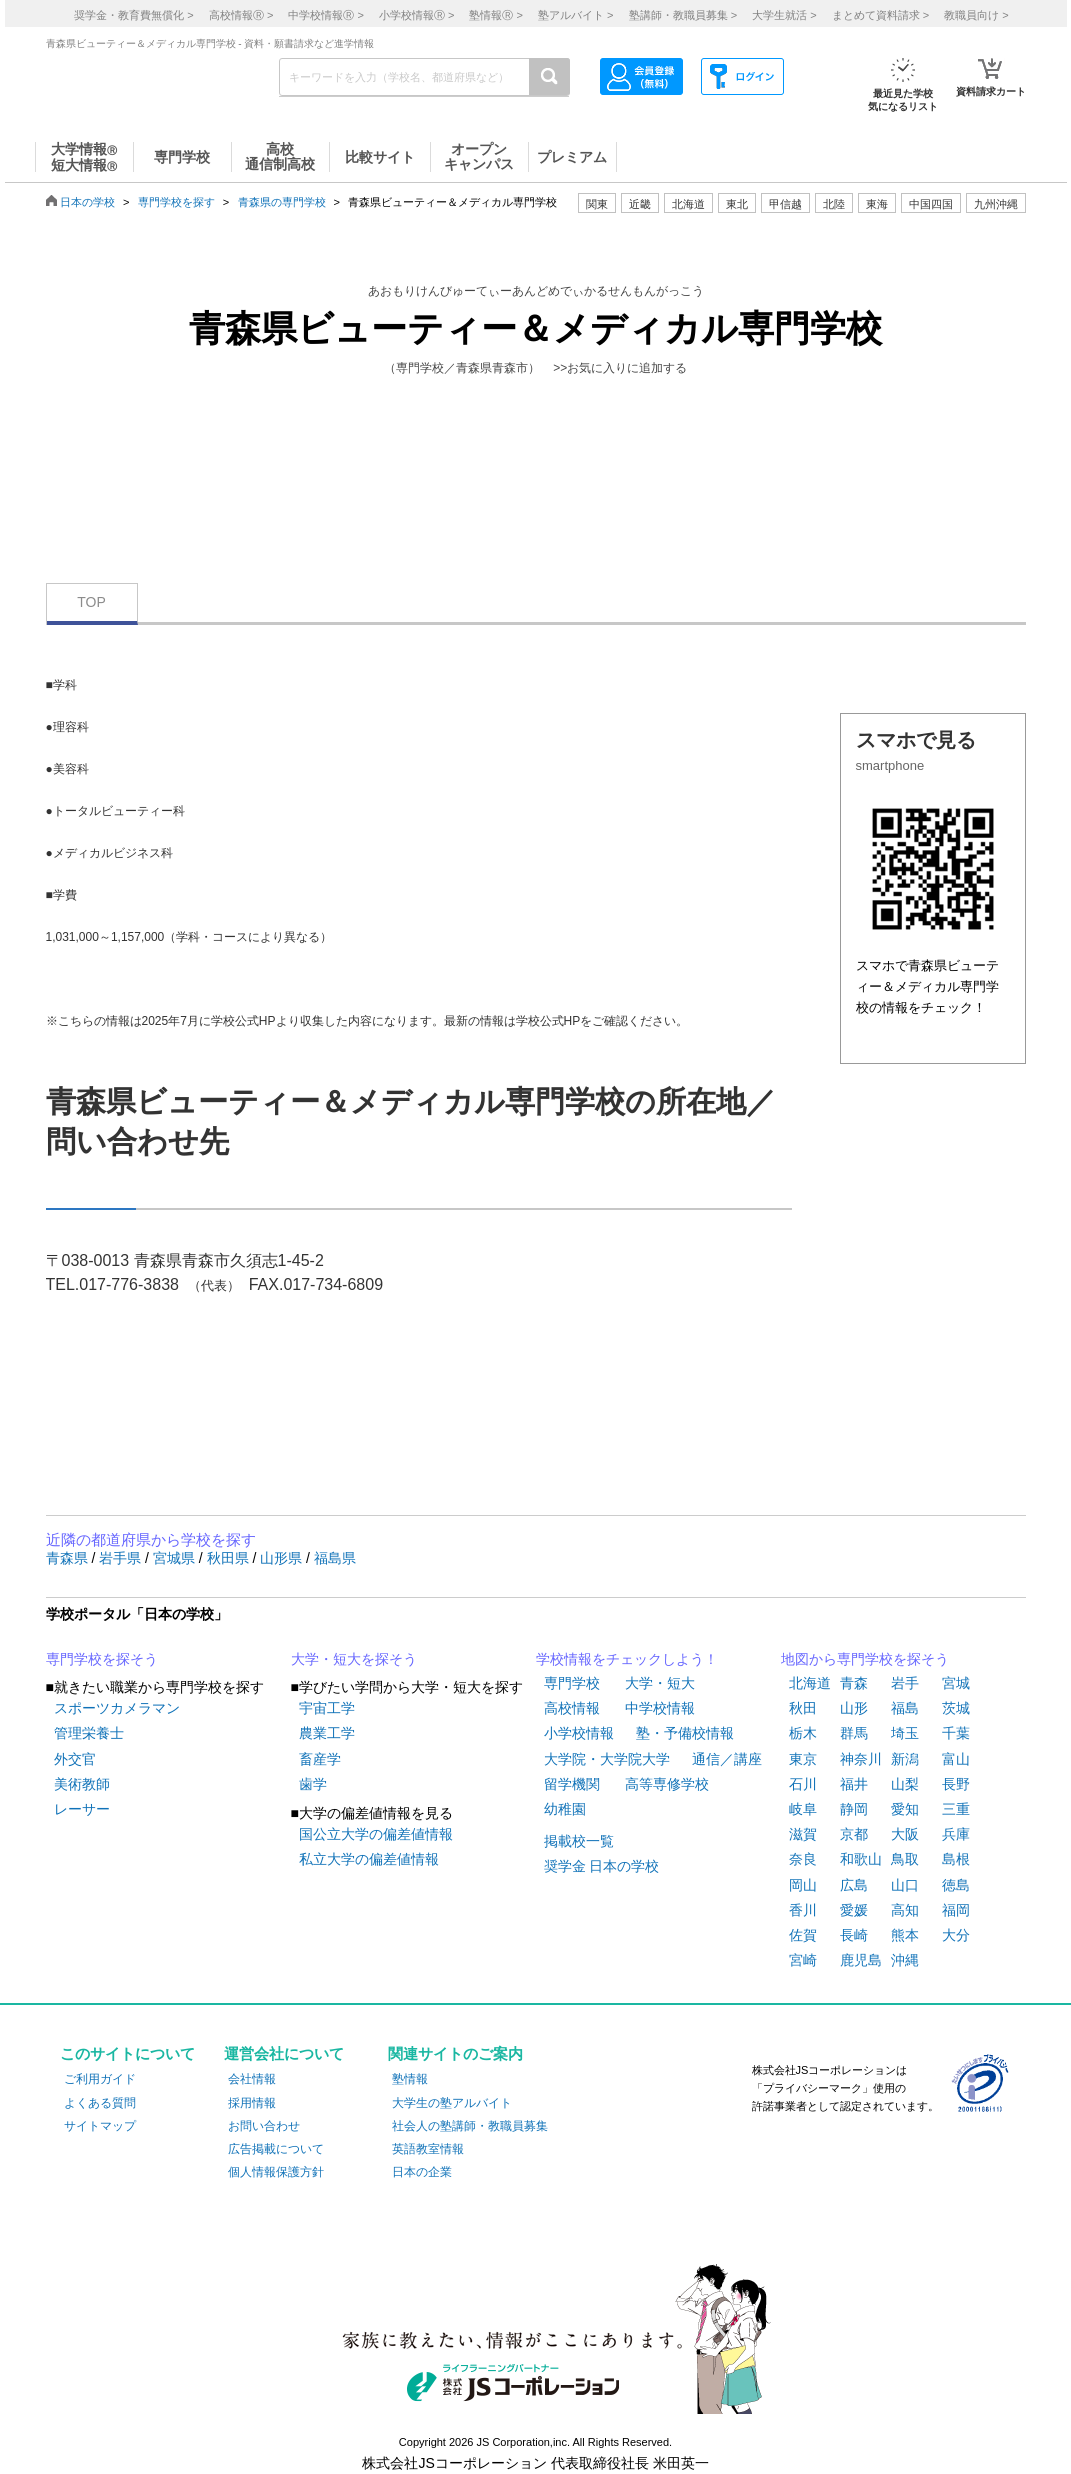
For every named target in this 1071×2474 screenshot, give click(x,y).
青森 (854, 1683)
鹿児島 (861, 1960)
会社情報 (252, 2079)
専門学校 (572, 1683)
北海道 (688, 204)
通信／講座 (727, 1759)
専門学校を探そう (102, 1659)
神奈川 (861, 1759)
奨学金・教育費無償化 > (133, 15)
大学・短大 (660, 1683)
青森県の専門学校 (282, 202)
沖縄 (905, 1960)
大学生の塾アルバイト (452, 2103)
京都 (854, 1834)
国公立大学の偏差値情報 (376, 1834)
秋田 (803, 1708)
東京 (803, 1759)
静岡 (854, 1809)
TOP (91, 602)
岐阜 (803, 1809)
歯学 (313, 1784)
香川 (803, 1910)
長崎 (854, 1935)
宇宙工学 (327, 1708)
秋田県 (230, 1558)
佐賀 (803, 1935)
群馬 (854, 1733)
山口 (905, 1885)
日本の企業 (422, 2172)
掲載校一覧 (579, 1841)
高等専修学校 (667, 1784)
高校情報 (572, 1708)
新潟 (905, 1759)
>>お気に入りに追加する (620, 368)
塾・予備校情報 (685, 1733)
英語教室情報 (428, 2149)
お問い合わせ (264, 2126)
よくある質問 (100, 2103)
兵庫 (956, 1834)
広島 (854, 1885)
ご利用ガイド (100, 2079)
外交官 (75, 1759)
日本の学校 (87, 202)
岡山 (803, 1885)
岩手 (905, 1683)
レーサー (82, 1809)
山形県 (283, 1558)
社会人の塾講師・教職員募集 (470, 2126)
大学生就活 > (784, 15)
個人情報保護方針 (276, 2172)
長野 (956, 1784)
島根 (956, 1859)
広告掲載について (276, 2149)
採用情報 (252, 2103)
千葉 (956, 1733)
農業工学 (327, 1733)
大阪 (905, 1834)
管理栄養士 (89, 1733)
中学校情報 (660, 1708)
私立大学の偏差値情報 (369, 1859)
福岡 (956, 1910)
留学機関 (572, 1784)
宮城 (956, 1683)
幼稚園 (565, 1809)
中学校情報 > (325, 15)
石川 (803, 1784)
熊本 (905, 1935)
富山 (956, 1759)
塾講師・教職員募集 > (683, 15)
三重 (956, 1809)
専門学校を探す (176, 202)
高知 (905, 1910)
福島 (905, 1708)
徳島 (956, 1885)
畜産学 (320, 1759)
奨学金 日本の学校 (602, 1866)
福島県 (335, 1558)
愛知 (905, 1809)
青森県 (69, 1558)
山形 (854, 1708)
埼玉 (905, 1733)
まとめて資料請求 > (880, 15)
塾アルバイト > (575, 15)
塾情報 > (495, 15)
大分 (956, 1935)
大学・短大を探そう (354, 1659)
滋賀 (803, 1834)
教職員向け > (976, 15)
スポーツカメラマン (117, 1708)
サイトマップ (100, 2126)
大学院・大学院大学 (607, 1759)
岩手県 (122, 1558)
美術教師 (82, 1784)
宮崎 (803, 1960)
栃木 (803, 1733)
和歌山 (861, 1859)
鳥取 (905, 1859)
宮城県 (176, 1558)
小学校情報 (579, 1733)
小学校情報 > (416, 15)
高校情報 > (241, 15)
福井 (854, 1784)
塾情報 (410, 2079)
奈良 (803, 1859)
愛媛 (854, 1910)
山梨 (905, 1784)
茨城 (956, 1708)
